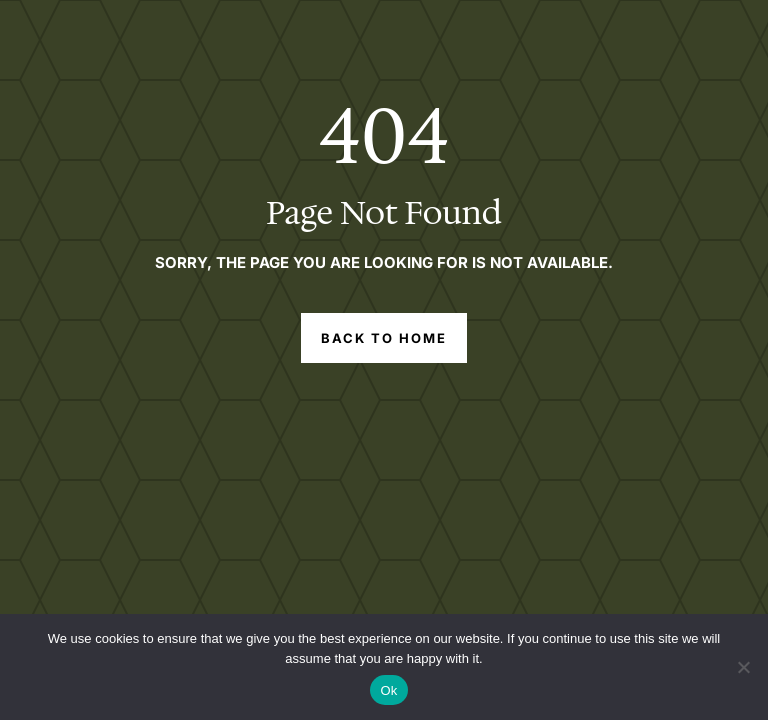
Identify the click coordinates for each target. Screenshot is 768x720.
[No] (743, 667)
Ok (388, 690)
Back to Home (384, 338)
